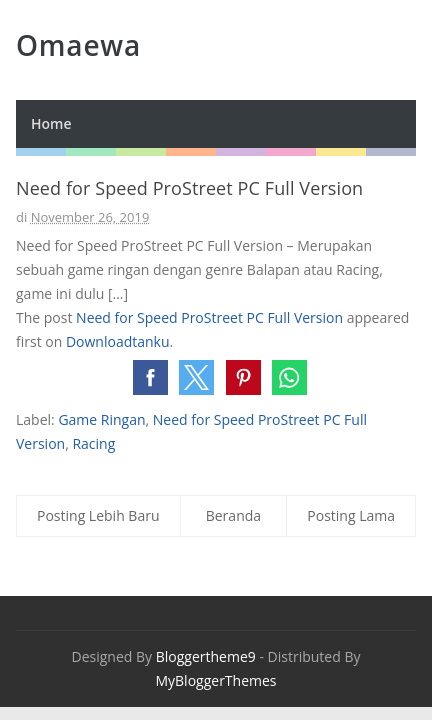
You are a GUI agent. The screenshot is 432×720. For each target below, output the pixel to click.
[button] (150, 377)
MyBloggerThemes (215, 680)
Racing (93, 443)
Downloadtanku (118, 341)
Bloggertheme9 (206, 656)
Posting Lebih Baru (98, 515)
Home (51, 123)
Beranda (233, 515)
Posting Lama (351, 515)
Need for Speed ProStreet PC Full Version (209, 317)
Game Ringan (101, 419)
